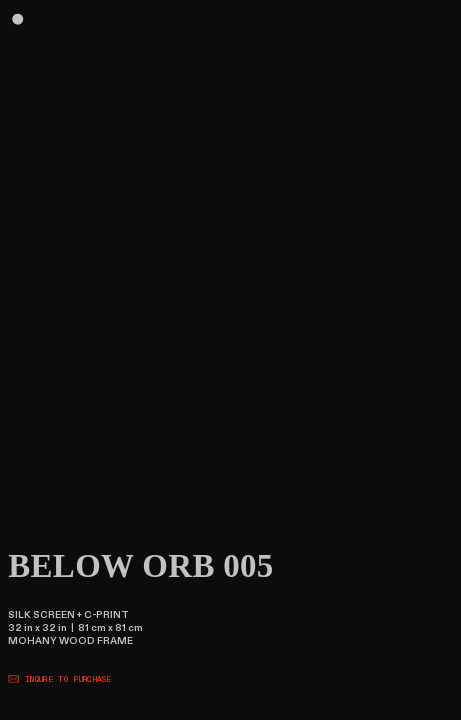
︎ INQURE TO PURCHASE (60, 679)
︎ (18, 20)
